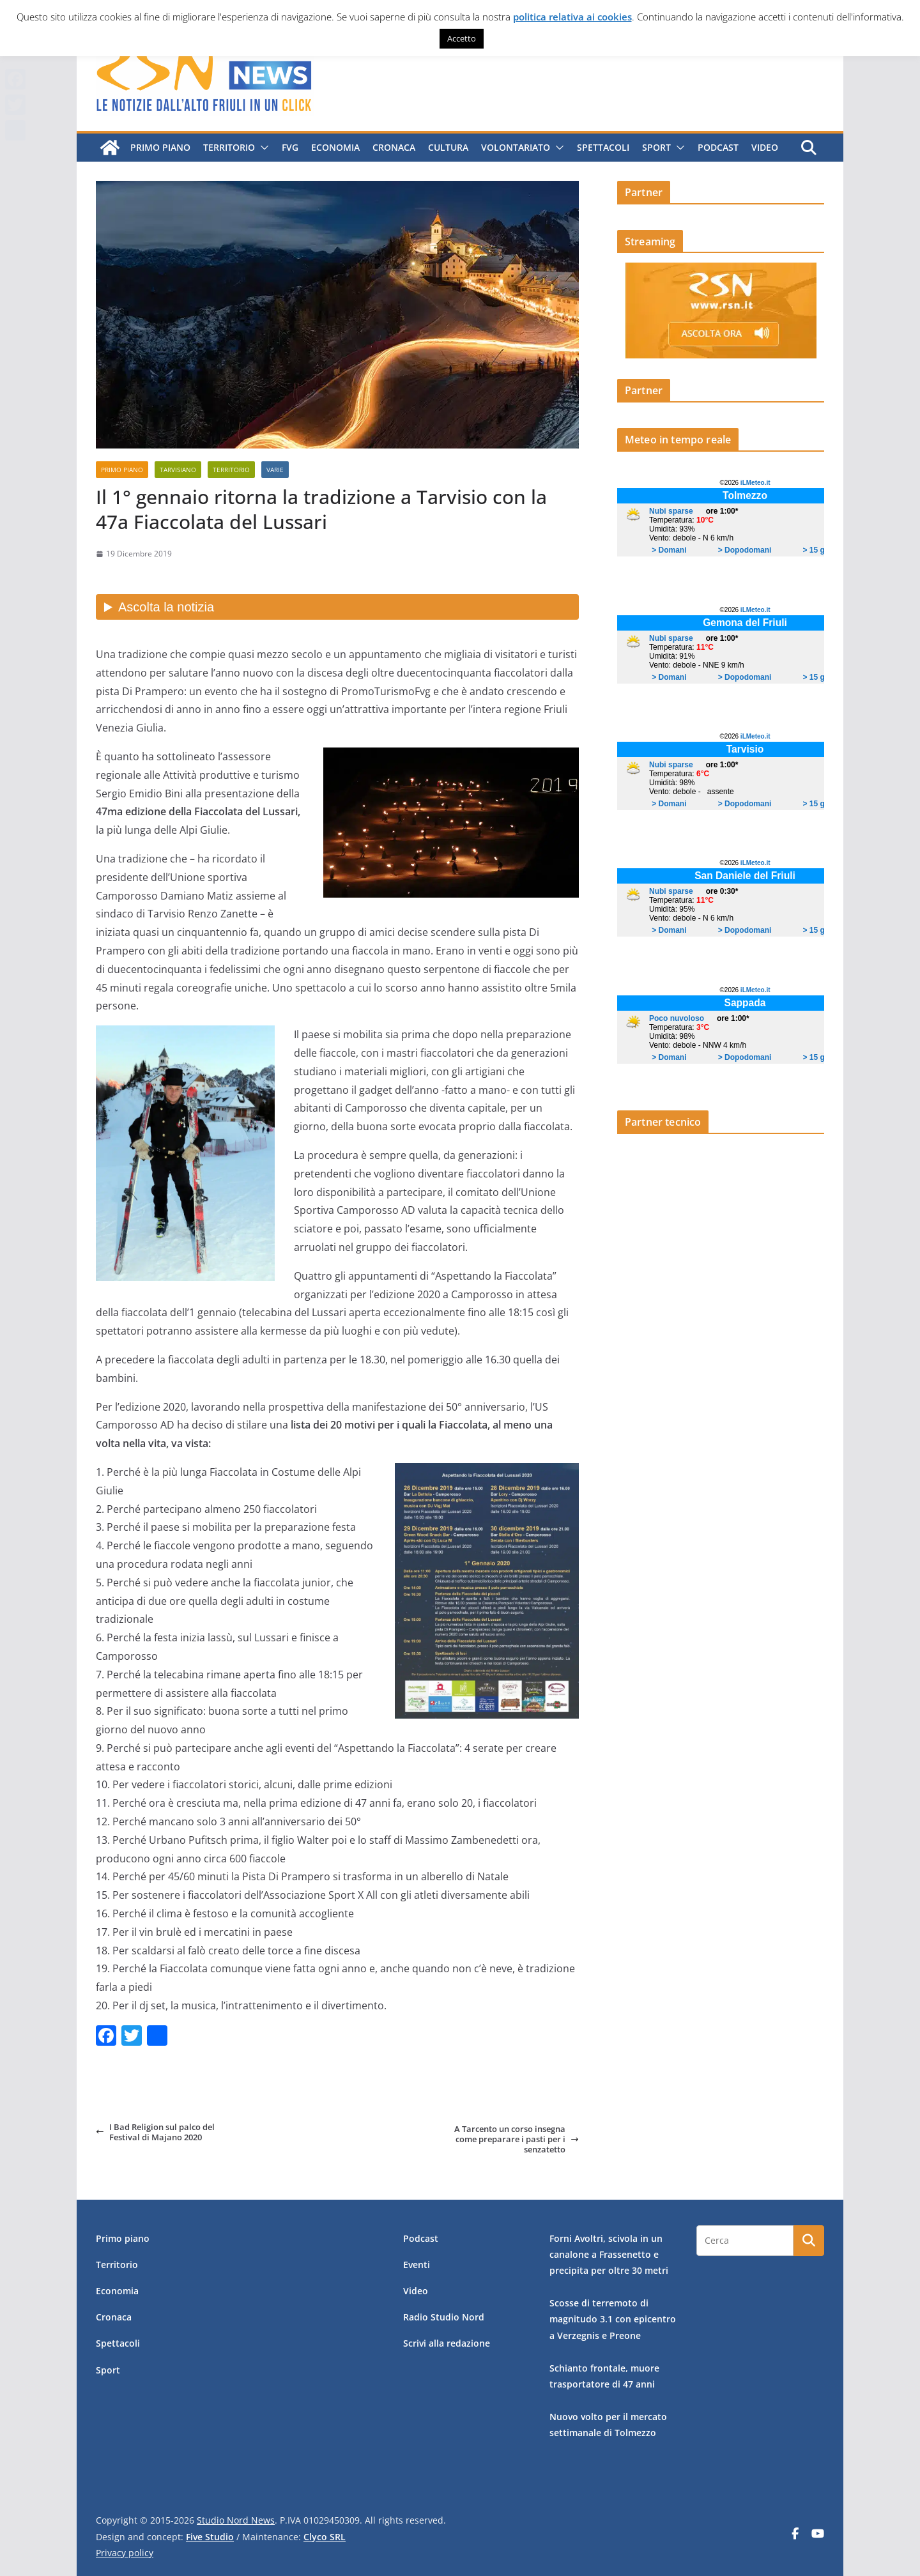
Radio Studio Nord (443, 2317)
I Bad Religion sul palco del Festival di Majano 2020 (155, 2132)
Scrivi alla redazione (446, 2343)
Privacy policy (124, 2553)
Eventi (416, 2264)
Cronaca (393, 147)
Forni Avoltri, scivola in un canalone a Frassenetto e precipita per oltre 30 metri (608, 2254)
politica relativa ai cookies (572, 16)
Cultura (448, 147)
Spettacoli (603, 147)
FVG (290, 147)
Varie (275, 469)
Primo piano (160, 147)
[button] (262, 148)
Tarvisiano (178, 469)
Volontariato (515, 147)
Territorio (229, 147)
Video (764, 147)
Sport (656, 147)
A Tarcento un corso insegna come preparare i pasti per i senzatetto (516, 2139)
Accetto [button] (461, 38)
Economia (335, 147)
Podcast (718, 147)
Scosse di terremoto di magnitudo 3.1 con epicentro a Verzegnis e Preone (612, 2319)
